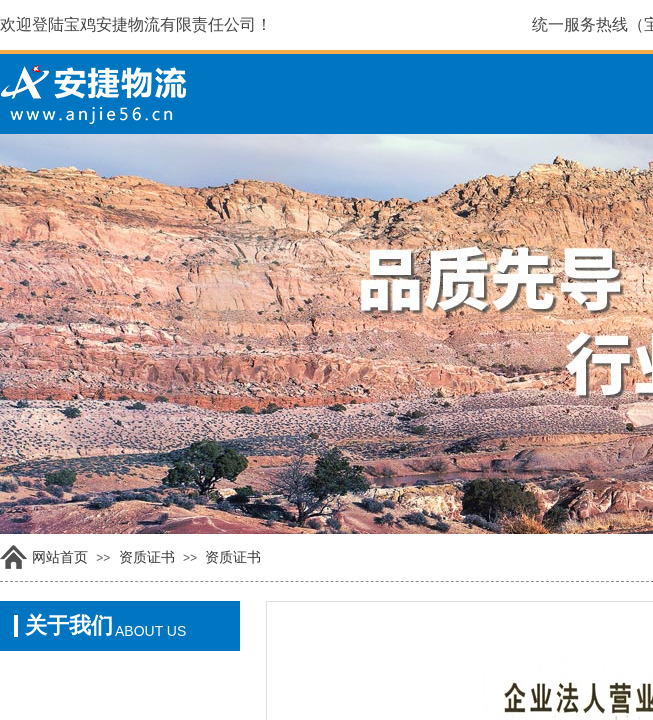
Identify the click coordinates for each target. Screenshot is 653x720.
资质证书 (147, 557)
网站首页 (60, 557)
